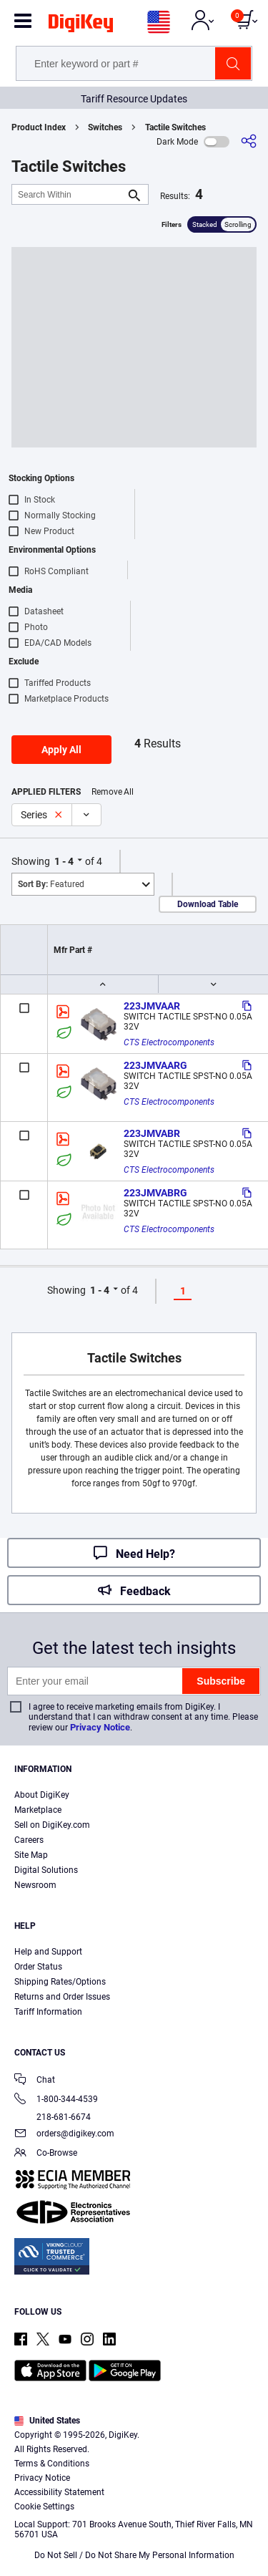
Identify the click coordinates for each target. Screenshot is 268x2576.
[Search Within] (68, 194)
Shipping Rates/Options (60, 1982)
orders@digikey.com (64, 2134)
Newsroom (35, 1885)
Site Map (31, 1855)
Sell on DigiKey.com (52, 1825)
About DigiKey (41, 1795)
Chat (34, 2081)
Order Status (38, 1967)
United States (47, 2421)
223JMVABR (152, 1133)
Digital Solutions (46, 1870)
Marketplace (37, 1810)
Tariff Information (48, 2012)
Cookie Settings (44, 2507)
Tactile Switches (175, 127)
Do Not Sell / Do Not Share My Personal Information (134, 2555)
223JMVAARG (155, 1065)
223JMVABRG (155, 1193)
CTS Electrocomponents (169, 1042)
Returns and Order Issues (62, 1997)
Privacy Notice (100, 1727)
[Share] (249, 141)
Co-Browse (45, 2154)
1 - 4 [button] (64, 861)
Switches (105, 127)
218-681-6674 (52, 2117)
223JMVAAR (152, 1006)
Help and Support (48, 1952)
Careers (29, 1840)
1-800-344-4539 (56, 2100)
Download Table (207, 904)
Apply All (61, 749)
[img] (81, 25)
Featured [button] (51, 884)
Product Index (38, 127)
